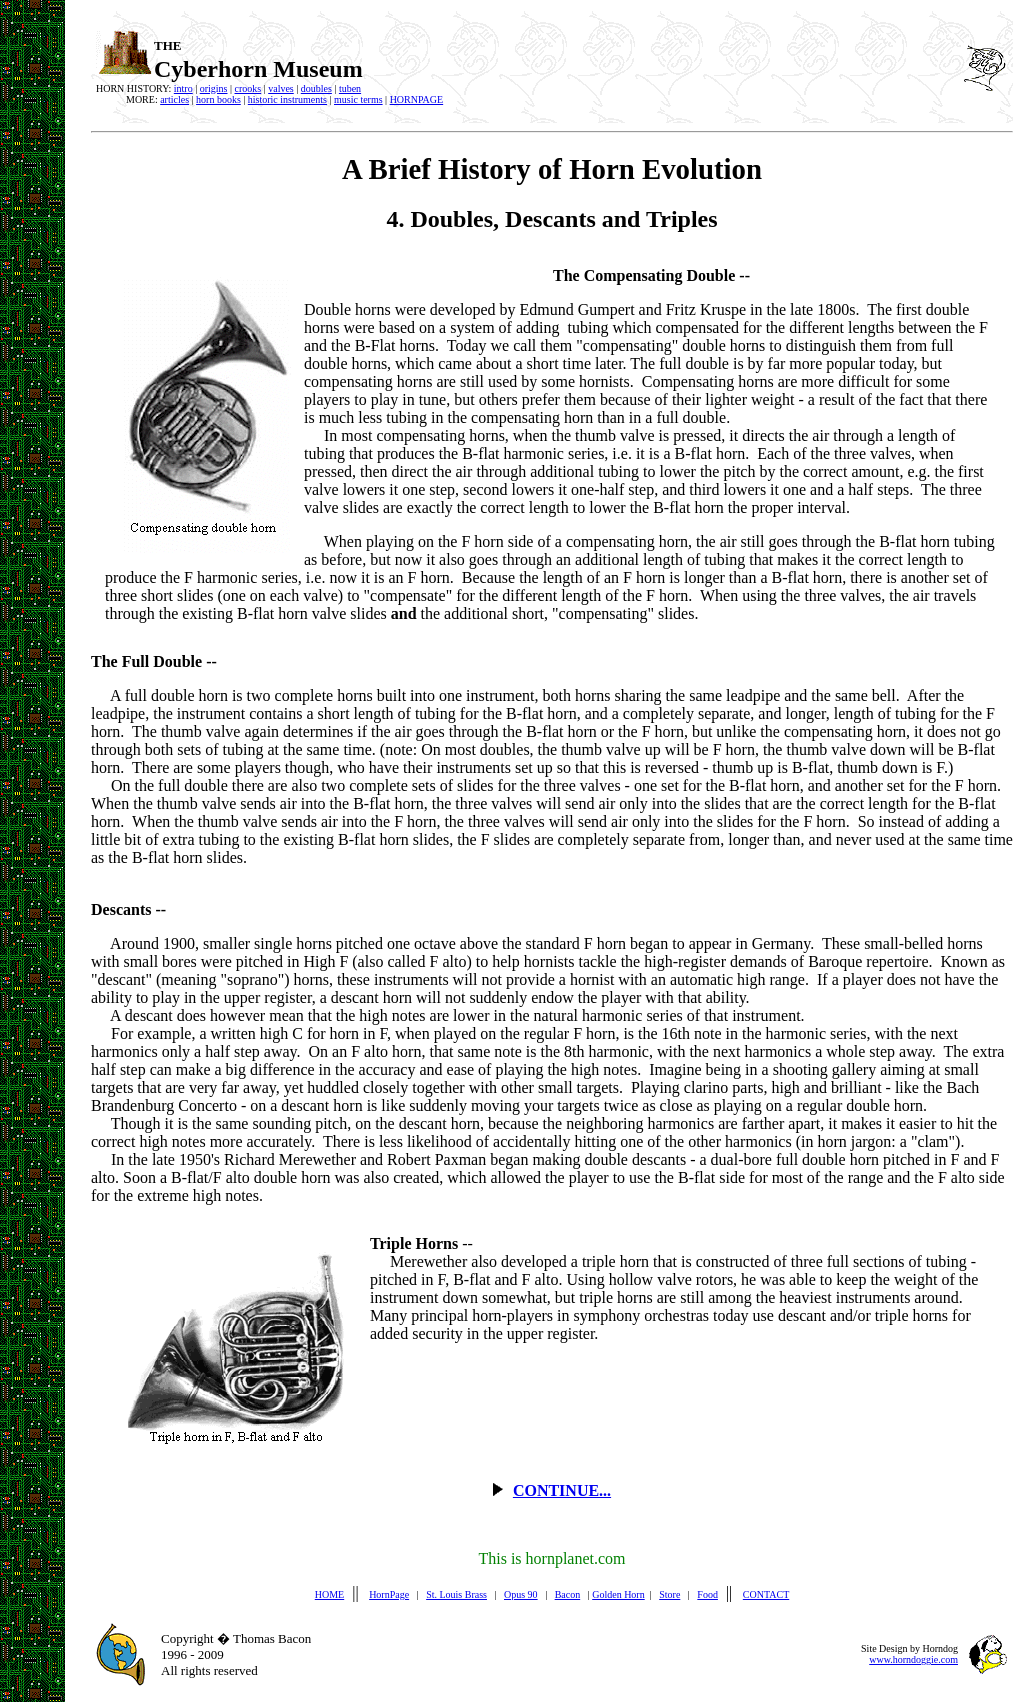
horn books (218, 99)
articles (174, 99)
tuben (350, 88)
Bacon (568, 1594)
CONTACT (766, 1594)
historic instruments (287, 99)
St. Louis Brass (456, 1594)
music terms (358, 99)
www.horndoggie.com (913, 1659)
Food (707, 1594)
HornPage (389, 1594)
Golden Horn (618, 1594)
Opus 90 (521, 1594)
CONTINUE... (562, 1490)
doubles (316, 88)
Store (669, 1594)
